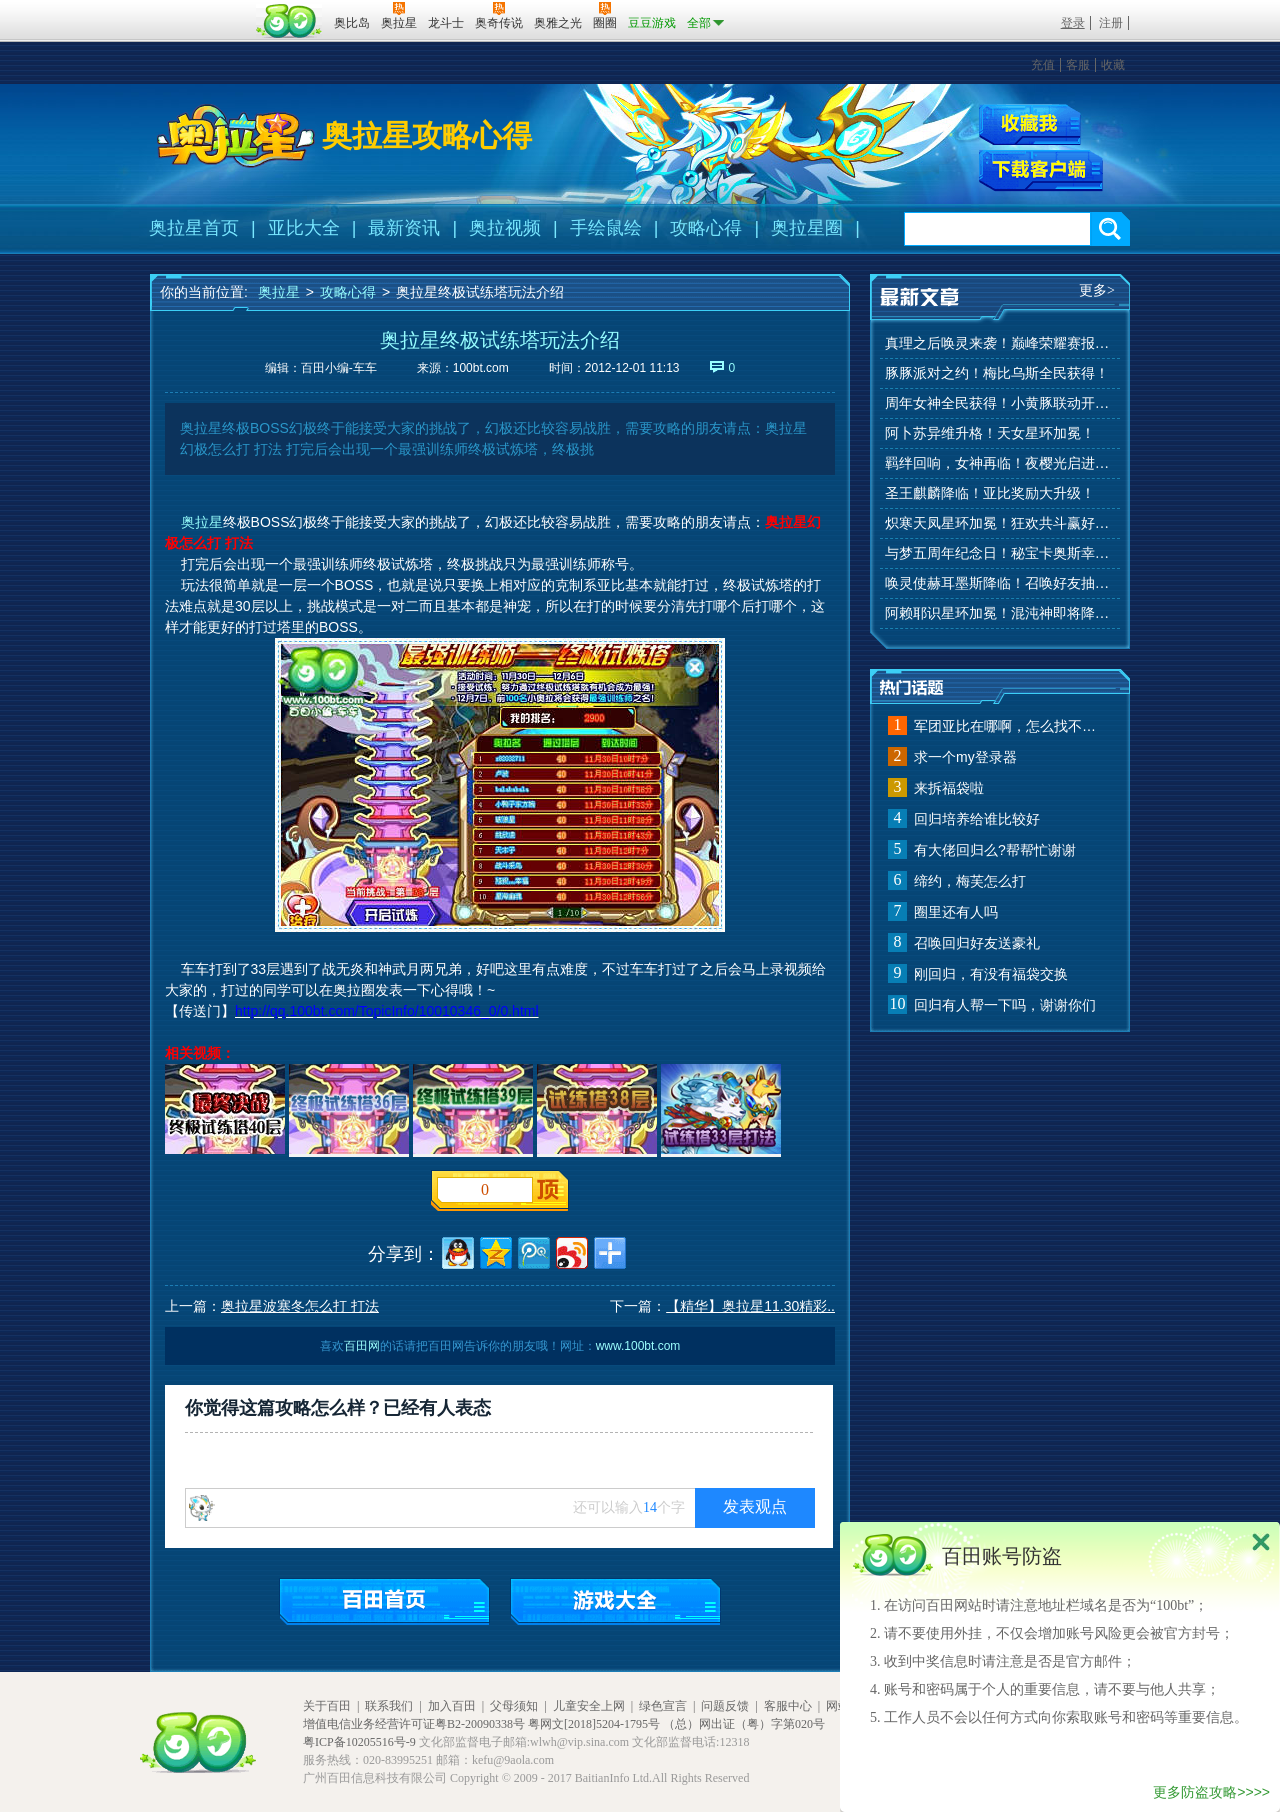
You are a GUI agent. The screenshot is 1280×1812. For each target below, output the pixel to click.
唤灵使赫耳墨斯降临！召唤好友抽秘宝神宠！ (1000, 583)
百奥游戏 (200, 9)
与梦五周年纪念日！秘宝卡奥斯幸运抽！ (1000, 553)
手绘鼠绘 (606, 228)
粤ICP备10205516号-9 (359, 1742)
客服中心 (788, 1706)
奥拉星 (279, 292)
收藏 (1113, 65)
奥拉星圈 (807, 228)
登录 (1073, 23)
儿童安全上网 (589, 1706)
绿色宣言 (663, 1706)
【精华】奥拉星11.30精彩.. (750, 1306)
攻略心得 (706, 228)
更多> (1097, 290)
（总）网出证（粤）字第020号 (744, 1724)
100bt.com (481, 368)
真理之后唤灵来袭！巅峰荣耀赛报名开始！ (1000, 343)
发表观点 (755, 1506)
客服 (1078, 65)
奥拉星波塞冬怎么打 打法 (300, 1306)
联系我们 (389, 1706)
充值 (1043, 65)
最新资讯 (404, 228)
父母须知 (514, 1706)
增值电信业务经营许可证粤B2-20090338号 (414, 1724)
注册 (1111, 23)
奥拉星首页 (194, 228)
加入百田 (452, 1706)
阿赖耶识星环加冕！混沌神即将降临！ (1000, 613)
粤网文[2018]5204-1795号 (594, 1724)
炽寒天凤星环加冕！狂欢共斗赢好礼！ (1000, 523)
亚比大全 (304, 228)
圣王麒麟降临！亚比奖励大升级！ (990, 493)
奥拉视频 (505, 228)
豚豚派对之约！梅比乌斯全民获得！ (997, 373)
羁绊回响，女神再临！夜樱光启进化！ (1000, 463)
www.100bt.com (638, 1346)
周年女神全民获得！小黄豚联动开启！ (1000, 403)
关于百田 (327, 1706)
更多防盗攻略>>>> (1211, 1792)
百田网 (289, 21)
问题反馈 (725, 1706)
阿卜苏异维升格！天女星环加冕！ (990, 433)
